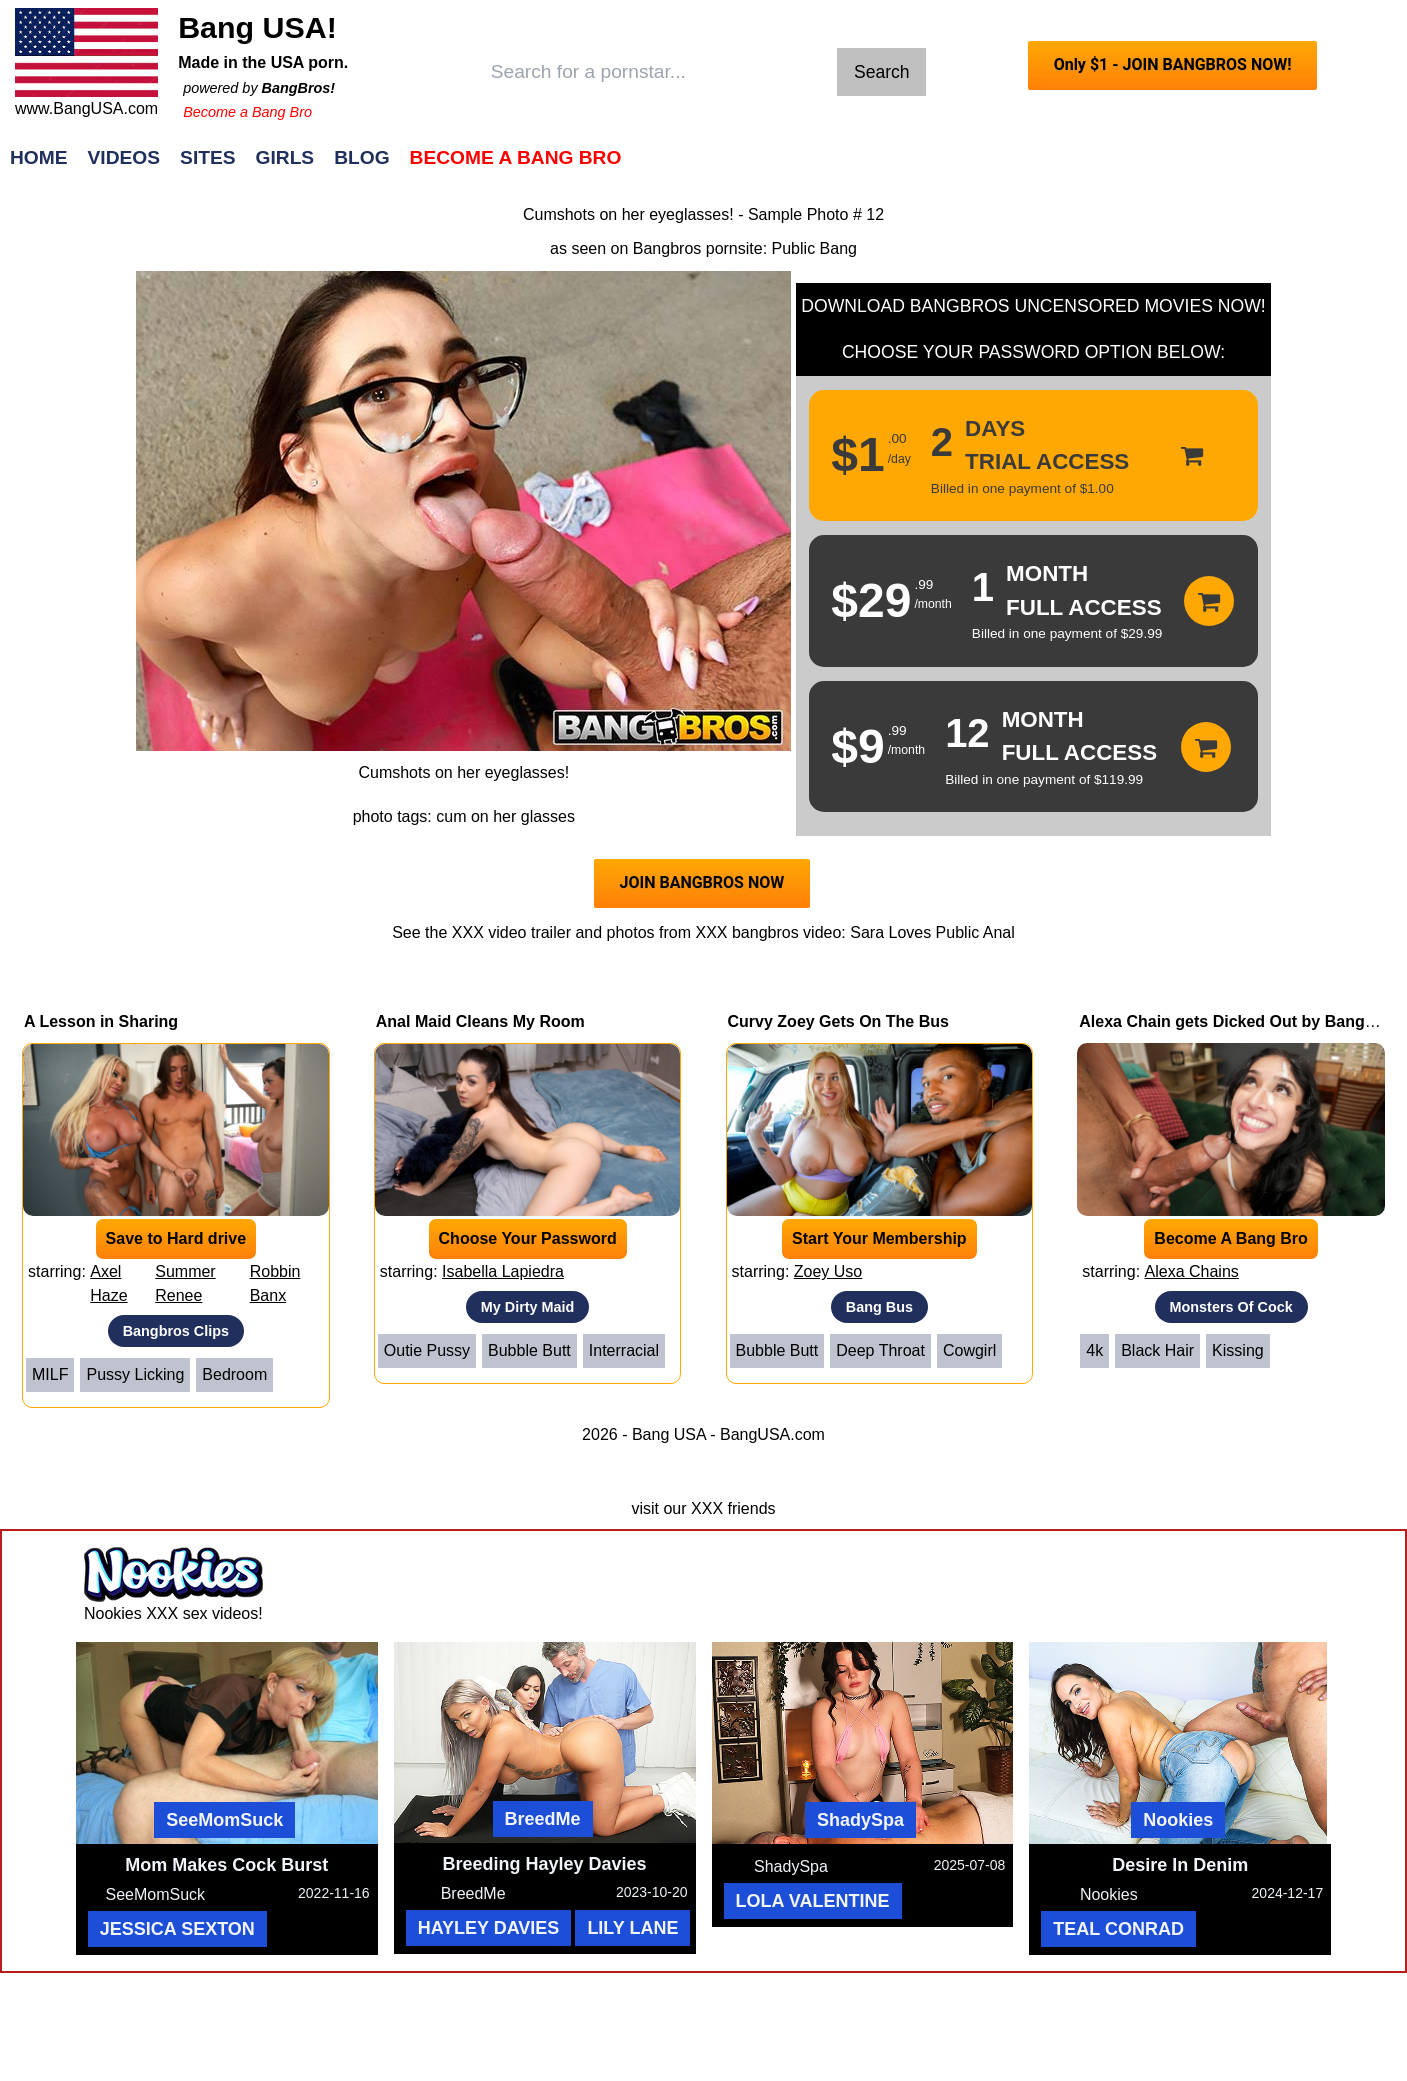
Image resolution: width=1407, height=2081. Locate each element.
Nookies (1178, 1820)
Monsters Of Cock (1231, 1307)
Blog (361, 157)
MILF (50, 1374)
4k (1094, 1350)
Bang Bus (879, 1307)
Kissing (1238, 1350)
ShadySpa (860, 1820)
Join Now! (1018, 167)
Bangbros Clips (176, 1331)
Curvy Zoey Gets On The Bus (838, 1021)
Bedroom (234, 1374)
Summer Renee (185, 1283)
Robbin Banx (275, 1283)
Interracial (624, 1350)
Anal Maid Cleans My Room (480, 1021)
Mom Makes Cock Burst (226, 1865)
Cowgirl (969, 1350)
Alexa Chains (1192, 1271)
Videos (124, 157)
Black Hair (1157, 1350)
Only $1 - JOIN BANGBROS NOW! (1173, 64)
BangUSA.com (772, 1434)
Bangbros (667, 248)
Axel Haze (108, 1283)
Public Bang (814, 248)
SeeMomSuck (224, 1820)
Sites (207, 157)
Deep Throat (880, 1350)
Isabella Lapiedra (503, 1271)
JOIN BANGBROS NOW (702, 882)
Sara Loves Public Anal (932, 932)
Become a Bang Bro (247, 112)
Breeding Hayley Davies (545, 1864)
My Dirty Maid (528, 1307)
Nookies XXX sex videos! (173, 1613)
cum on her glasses (505, 816)
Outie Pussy (427, 1350)
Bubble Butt (529, 1350)
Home (39, 157)
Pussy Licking (135, 1374)
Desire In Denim (1180, 1865)
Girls (285, 157)
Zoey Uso (828, 1271)
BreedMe (543, 1819)
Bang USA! (257, 27)
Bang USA (669, 1434)
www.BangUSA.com (86, 108)
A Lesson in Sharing (101, 1021)
